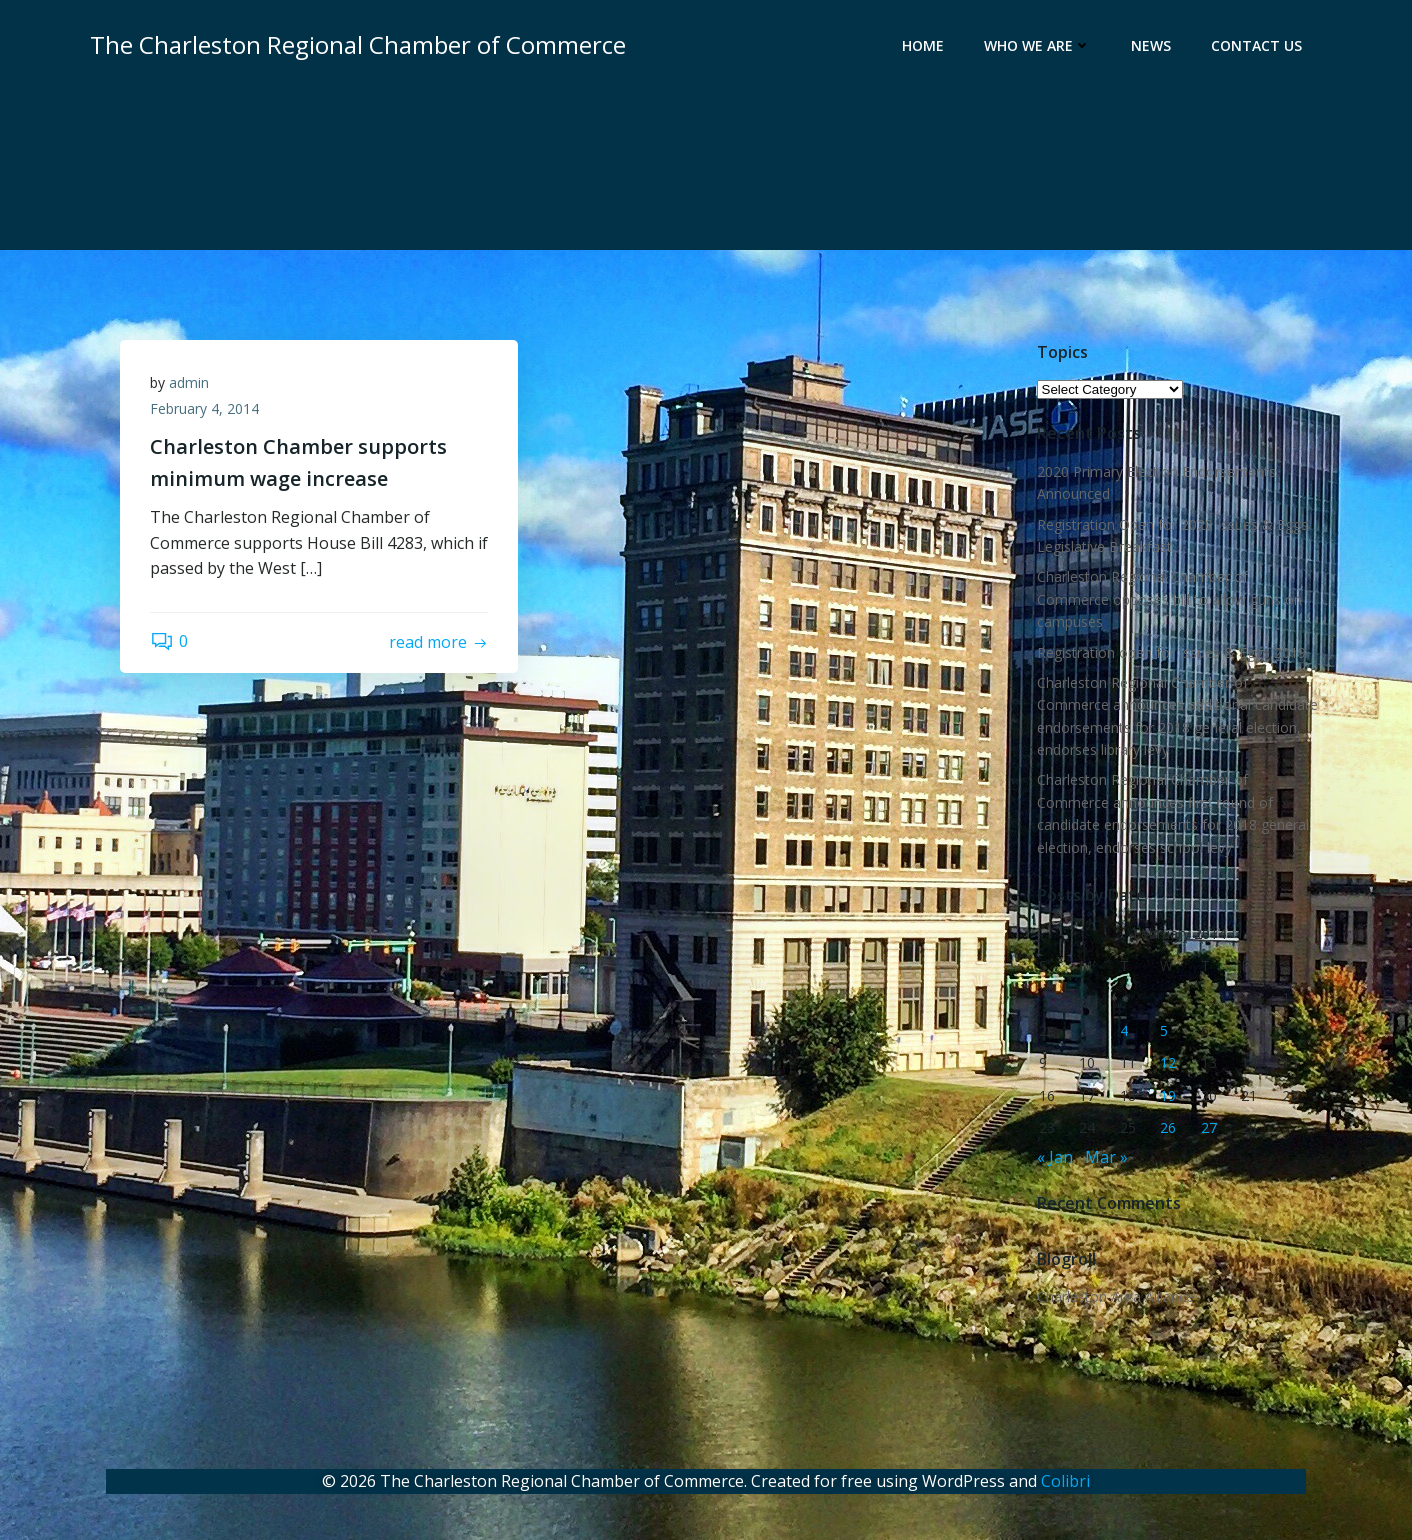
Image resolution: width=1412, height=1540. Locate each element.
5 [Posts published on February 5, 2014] (1164, 1030)
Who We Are (1037, 45)
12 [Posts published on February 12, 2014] (1168, 1062)
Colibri (1065, 1481)
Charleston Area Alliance (1115, 1296)
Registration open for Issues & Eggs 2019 (1171, 652)
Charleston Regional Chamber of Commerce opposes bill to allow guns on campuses (1169, 599)
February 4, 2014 (204, 408)
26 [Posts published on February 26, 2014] (1168, 1127)
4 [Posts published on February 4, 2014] (1124, 1030)
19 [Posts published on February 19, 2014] (1168, 1095)
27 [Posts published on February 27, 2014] (1209, 1127)
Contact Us (1256, 45)
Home (923, 45)
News (1151, 45)
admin (189, 382)
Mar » (1106, 1157)
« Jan (1055, 1157)
